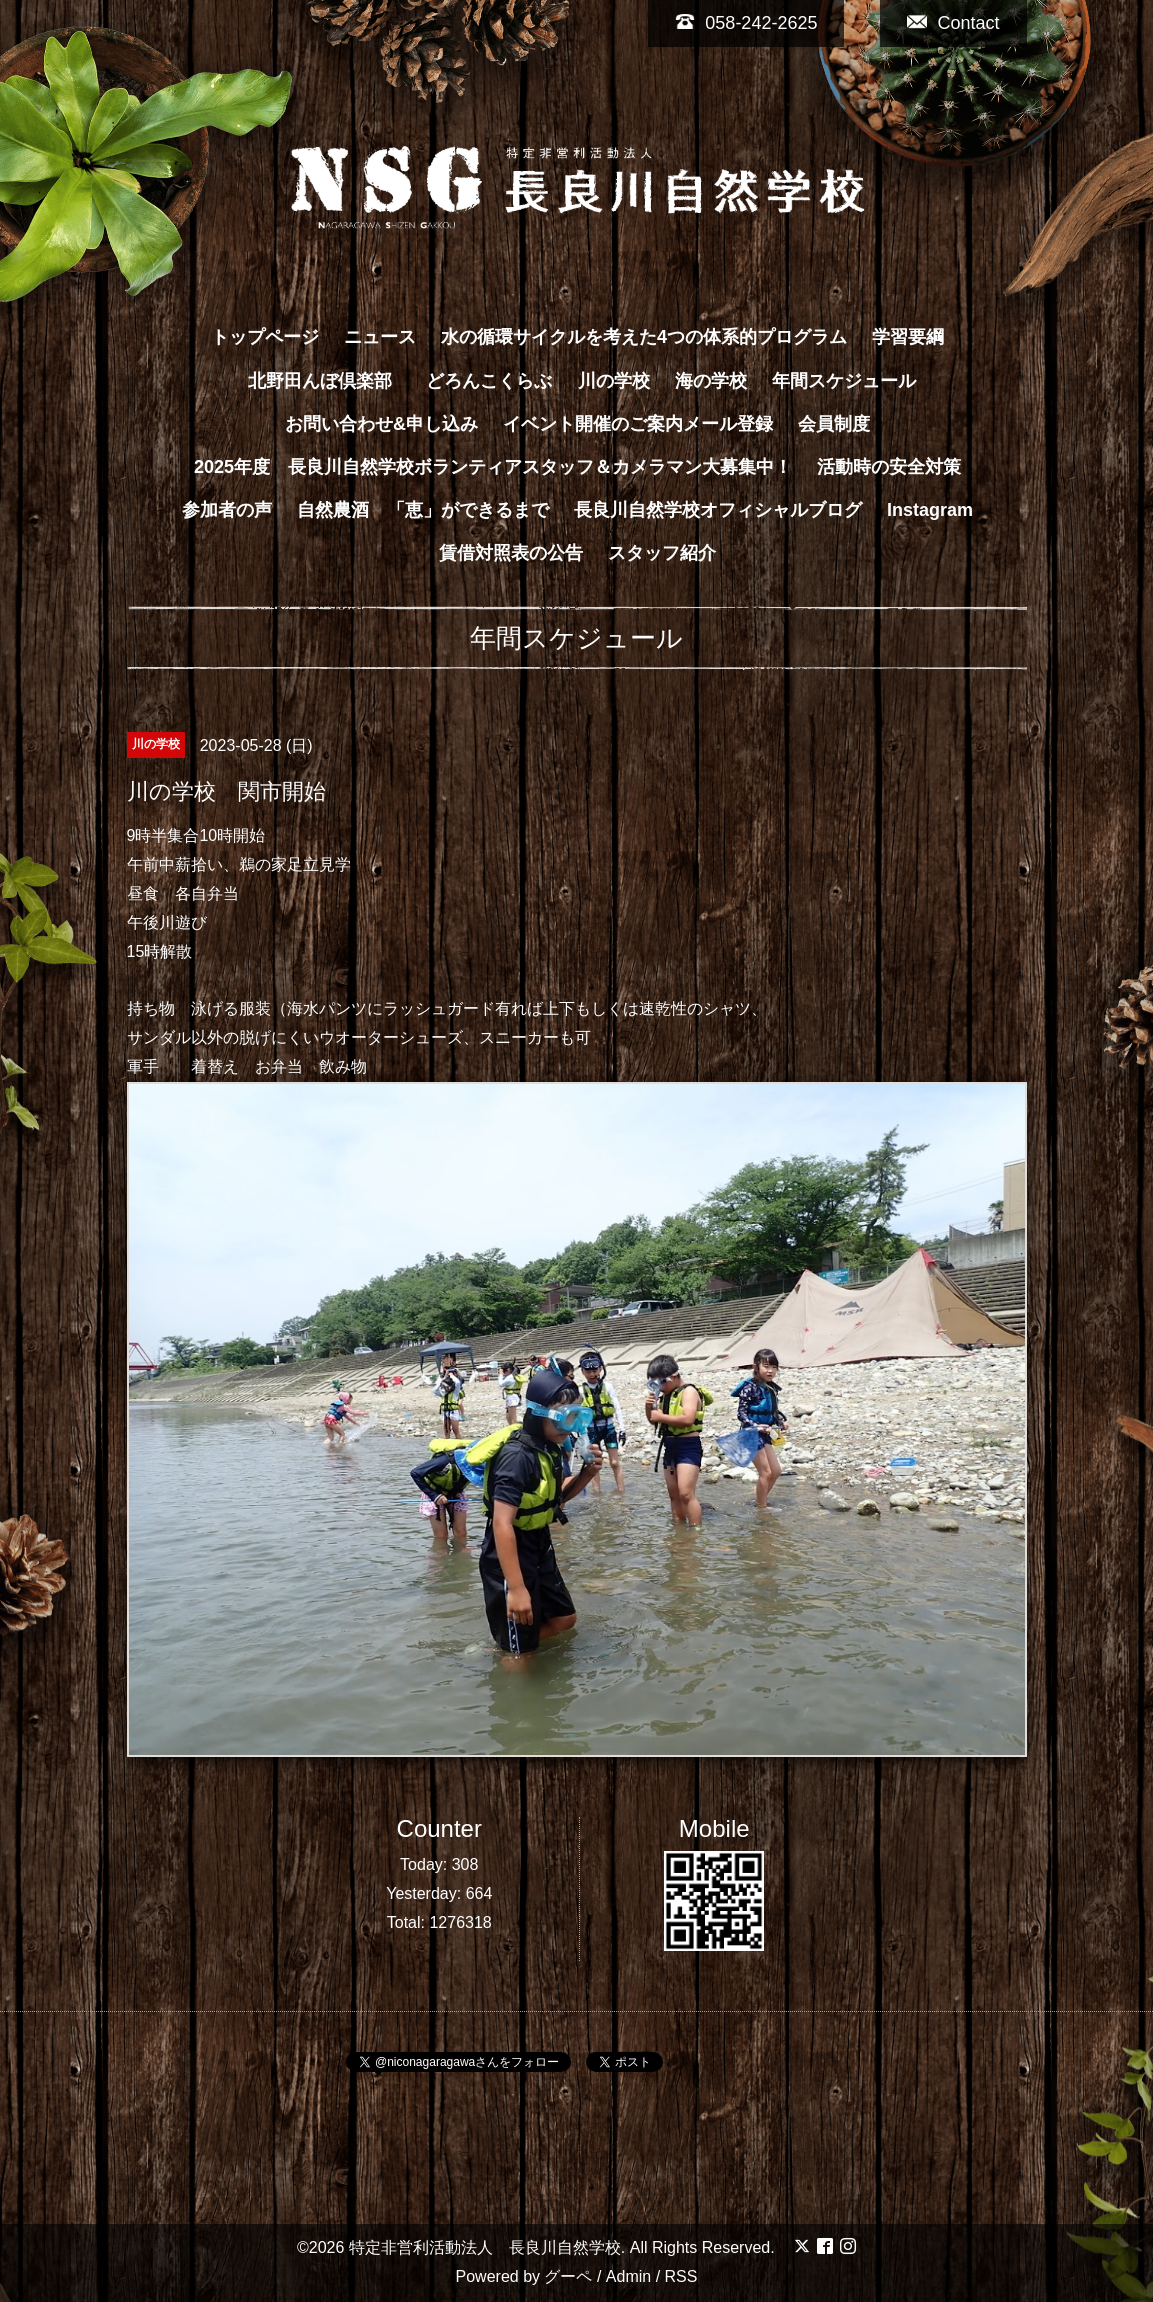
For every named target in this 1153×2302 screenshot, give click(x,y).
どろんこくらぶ (489, 381)
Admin (628, 2276)
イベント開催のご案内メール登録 (638, 424)
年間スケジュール (844, 381)
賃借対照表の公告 (511, 553)
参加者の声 (227, 510)
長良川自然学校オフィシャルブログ (718, 510)
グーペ (568, 2276)
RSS (681, 2276)
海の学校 (711, 381)
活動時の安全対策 (889, 467)
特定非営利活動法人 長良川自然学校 (485, 2247)
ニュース (380, 337)
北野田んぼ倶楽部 (329, 381)
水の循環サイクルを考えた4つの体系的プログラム (644, 337)
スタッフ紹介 (662, 553)
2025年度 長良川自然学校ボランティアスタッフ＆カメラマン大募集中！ (493, 467)
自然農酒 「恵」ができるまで (423, 510)
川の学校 (614, 381)
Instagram (930, 510)
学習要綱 (908, 337)
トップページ (265, 337)
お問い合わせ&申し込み (381, 424)
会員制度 (834, 424)
